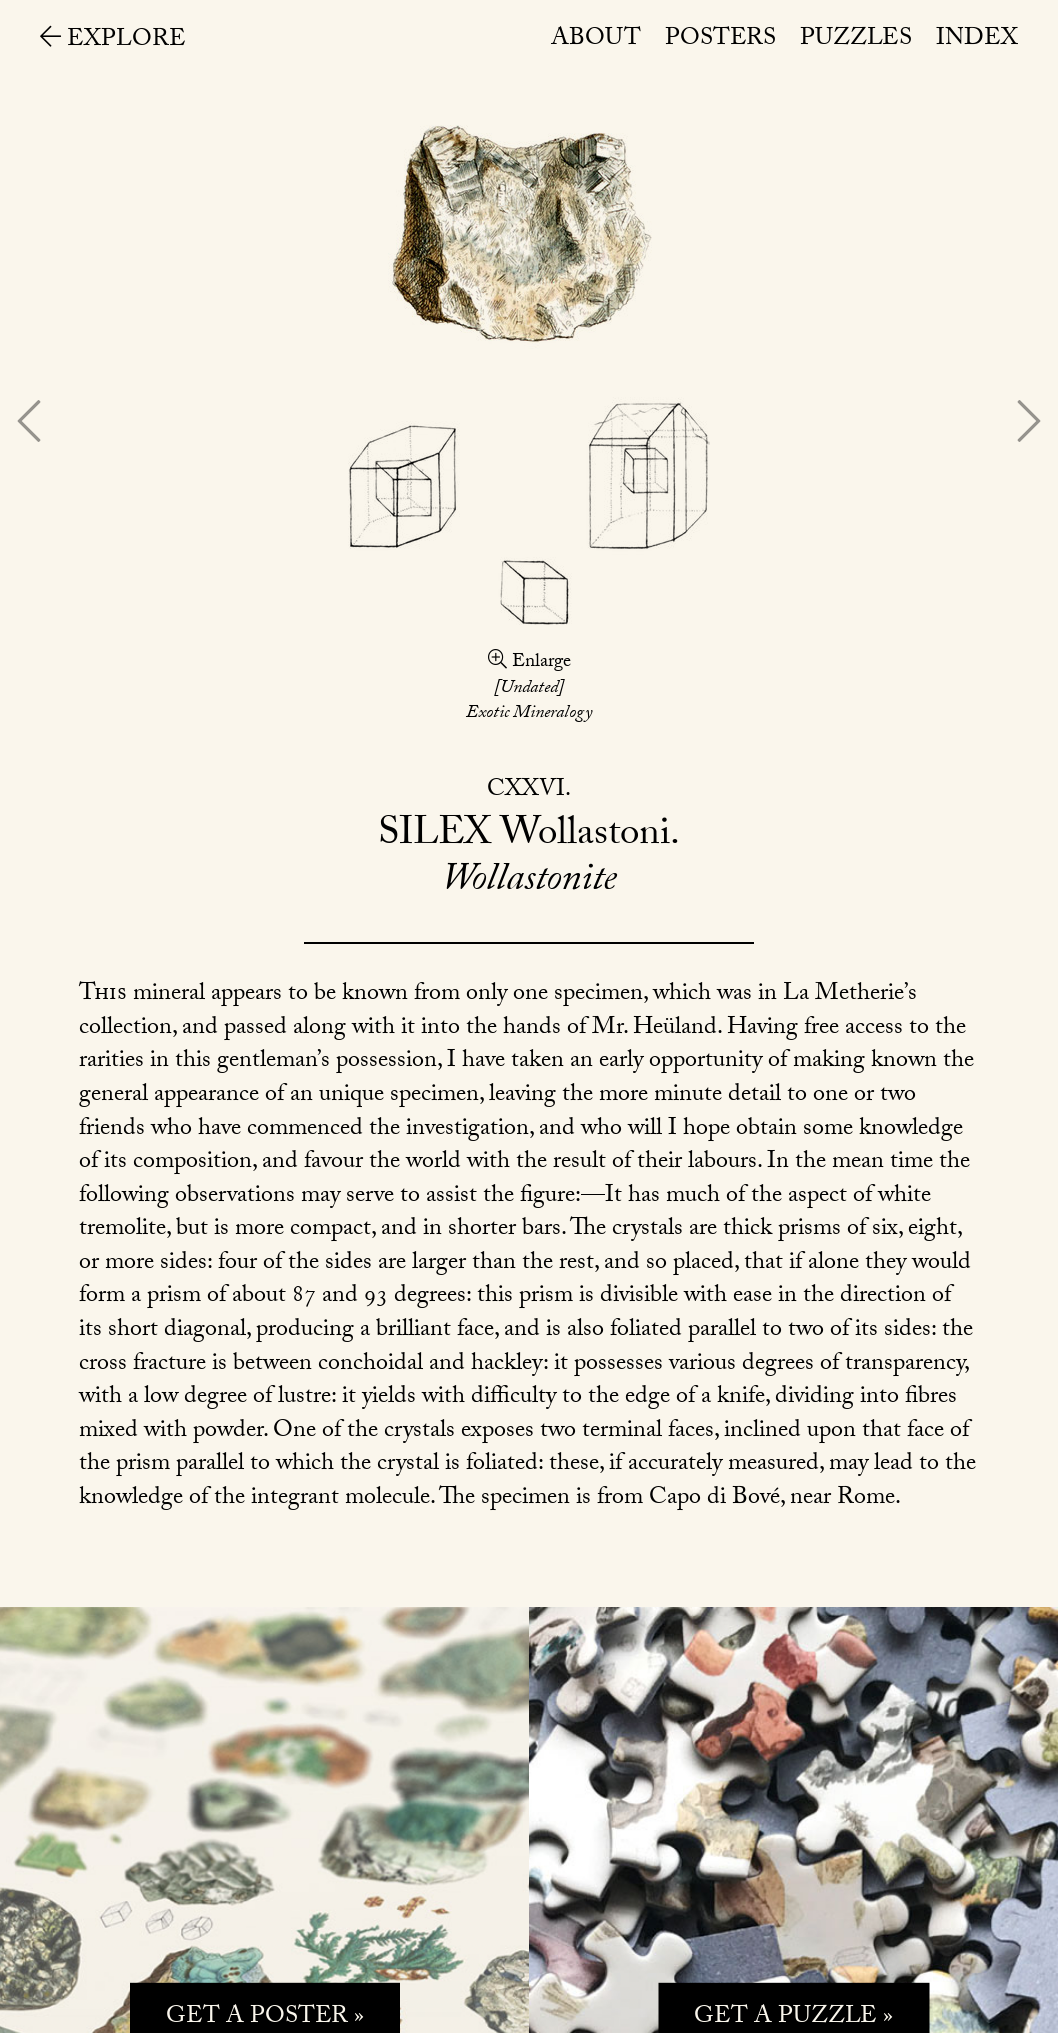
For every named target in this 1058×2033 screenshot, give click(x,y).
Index (977, 40)
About (596, 40)
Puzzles (856, 40)
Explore (113, 41)
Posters (720, 40)
